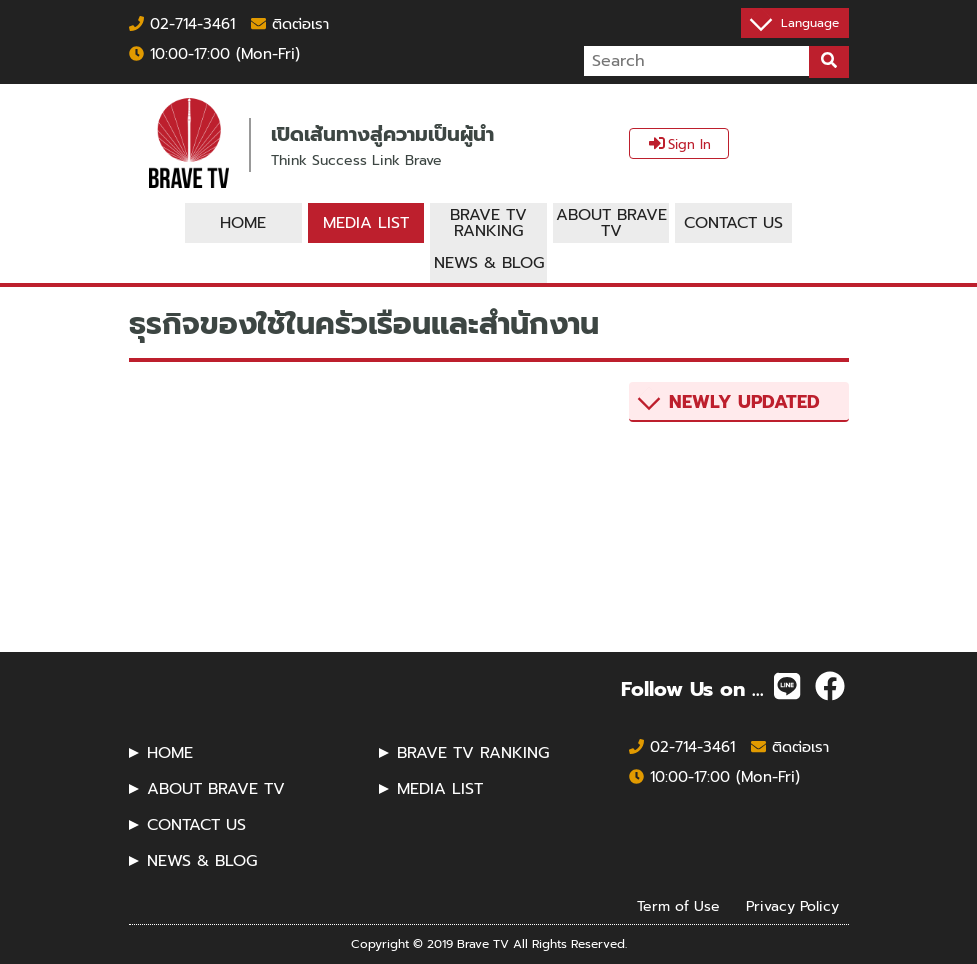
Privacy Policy (792, 906)
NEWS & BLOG (202, 861)
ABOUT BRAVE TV (216, 789)
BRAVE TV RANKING (473, 753)
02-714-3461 (182, 24)
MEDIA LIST (440, 789)
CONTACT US (196, 825)
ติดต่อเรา (290, 24)
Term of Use (678, 906)
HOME (170, 753)
